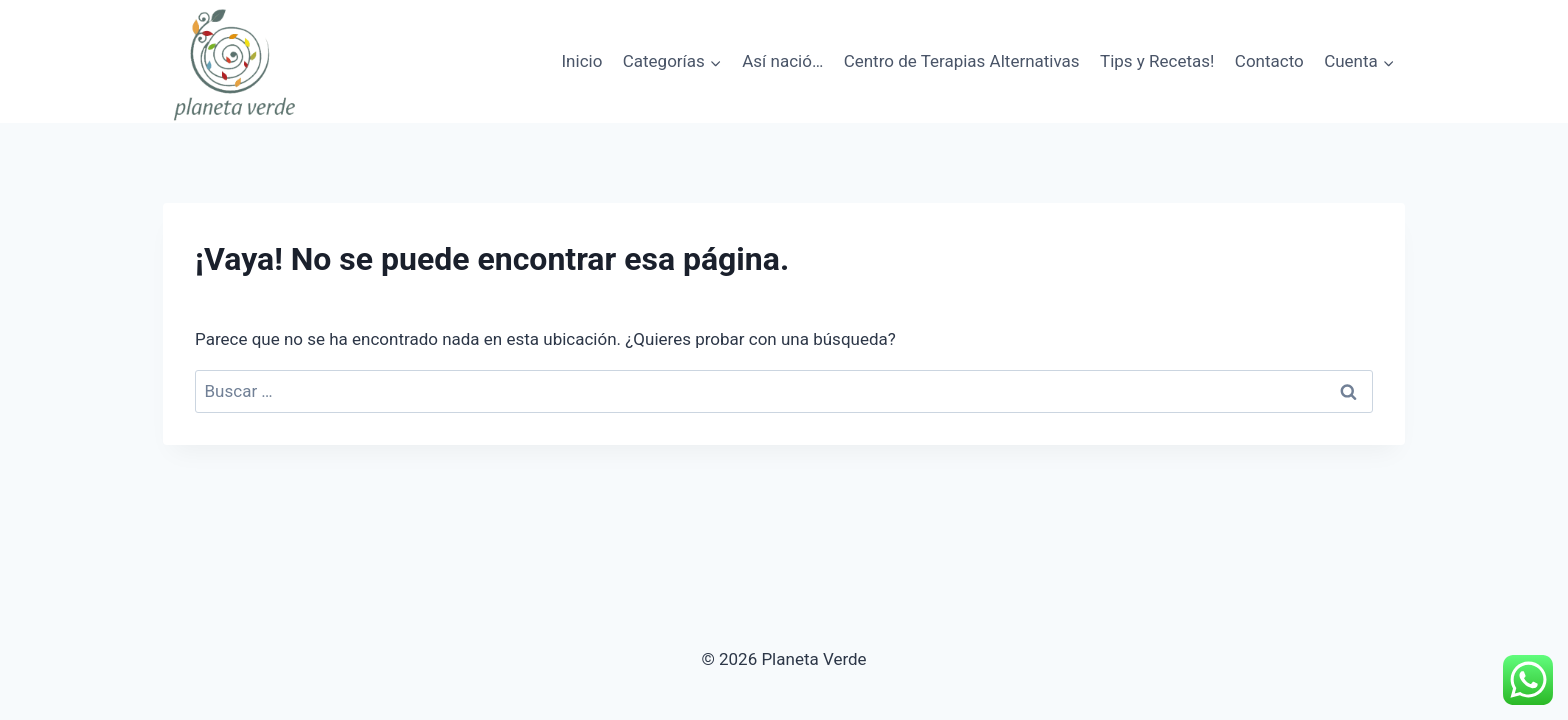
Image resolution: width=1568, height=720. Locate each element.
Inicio (581, 61)
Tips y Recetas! (1157, 61)
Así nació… (782, 61)
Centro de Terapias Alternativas (962, 61)
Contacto (1269, 61)
